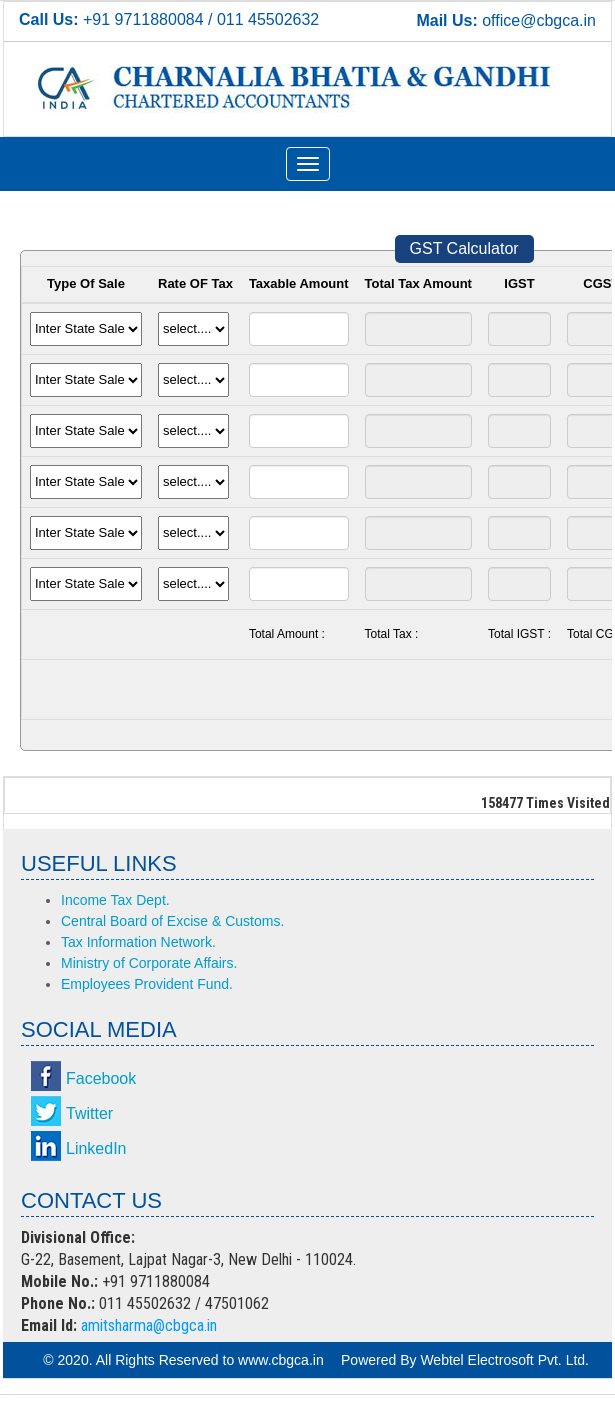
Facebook (101, 1078)
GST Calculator (464, 248)
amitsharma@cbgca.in (149, 1325)
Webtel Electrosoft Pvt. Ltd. (504, 1360)
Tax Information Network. (138, 942)
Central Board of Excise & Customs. (172, 921)
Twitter (89, 1113)
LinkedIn (96, 1148)
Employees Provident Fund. (147, 984)
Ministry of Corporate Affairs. (149, 963)
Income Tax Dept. (115, 900)
